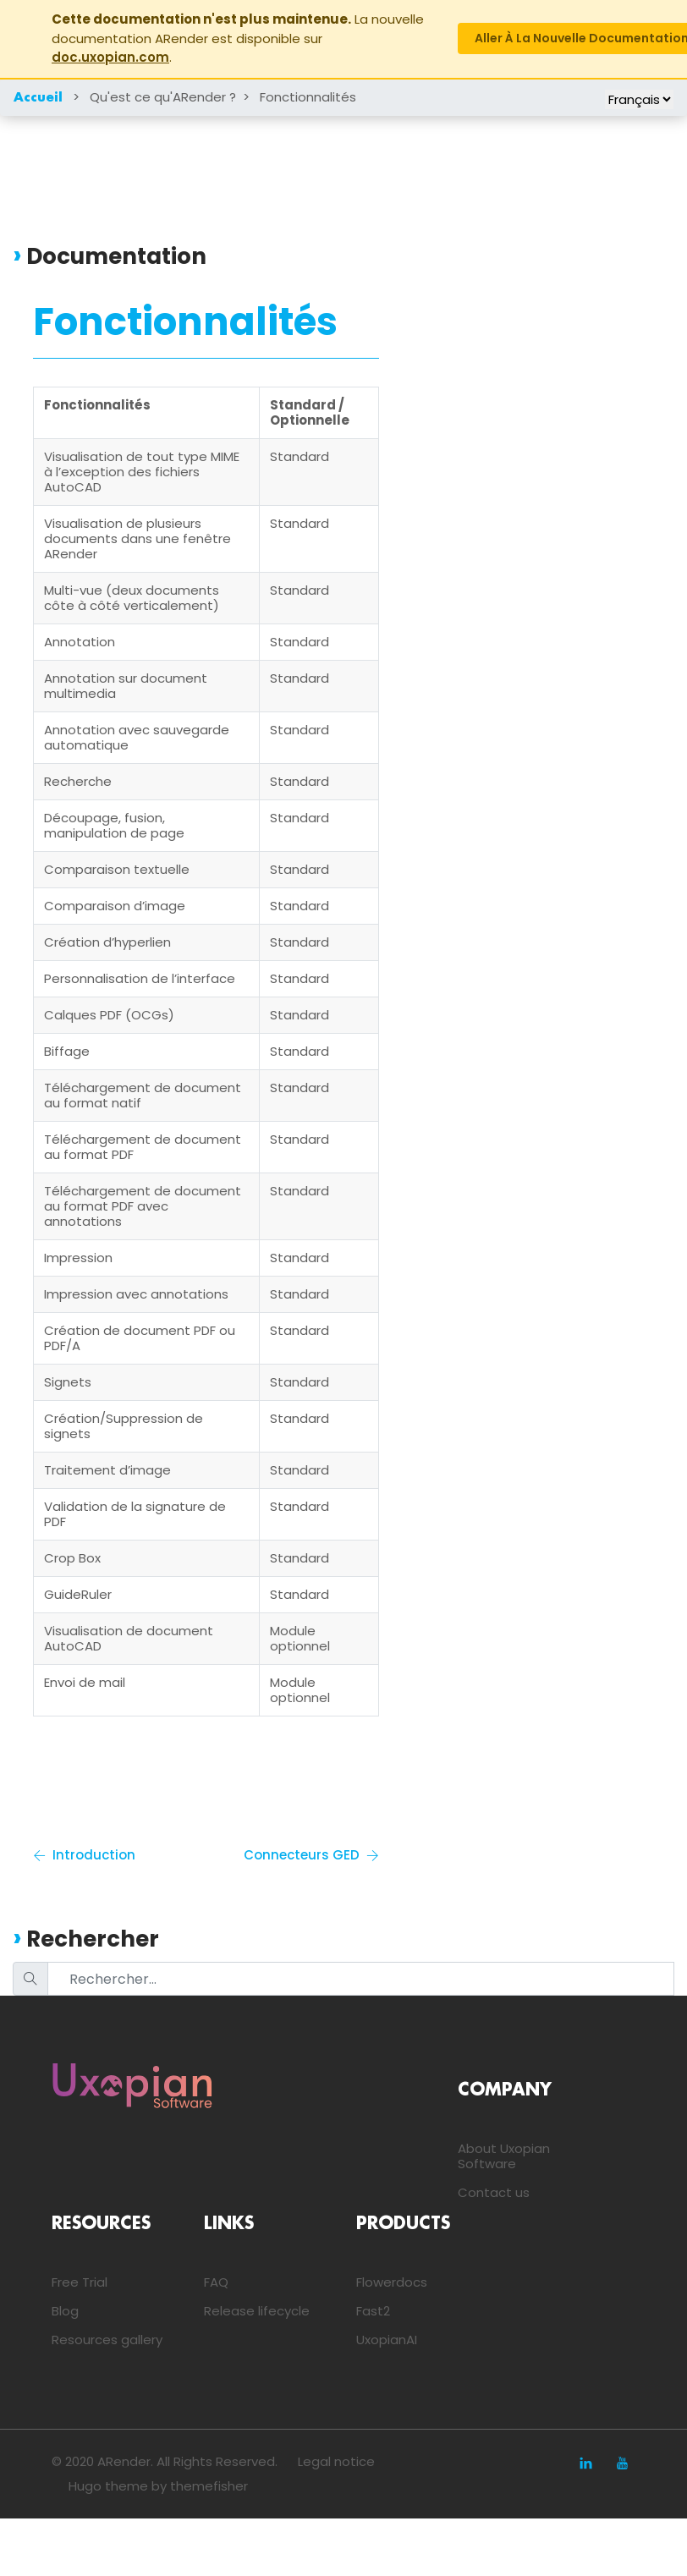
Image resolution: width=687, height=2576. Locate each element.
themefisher (209, 2486)
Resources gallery (107, 2339)
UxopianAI (386, 2339)
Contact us (494, 2192)
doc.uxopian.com (110, 57)
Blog (65, 2311)
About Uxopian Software (504, 2155)
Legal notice (336, 2461)
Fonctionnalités (308, 97)
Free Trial (79, 2282)
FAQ (216, 2282)
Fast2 (373, 2311)
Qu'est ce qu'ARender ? (163, 97)
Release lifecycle (257, 2311)
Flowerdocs (391, 2282)
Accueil (38, 98)
